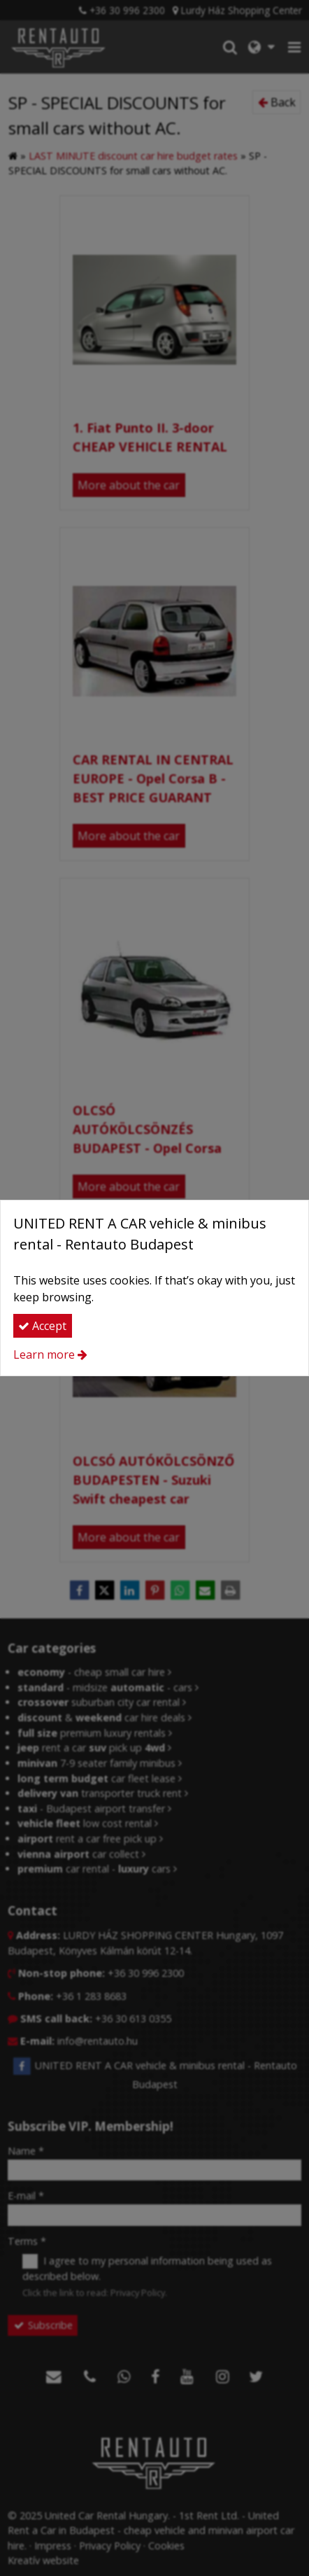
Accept (42, 1326)
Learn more (44, 1354)
